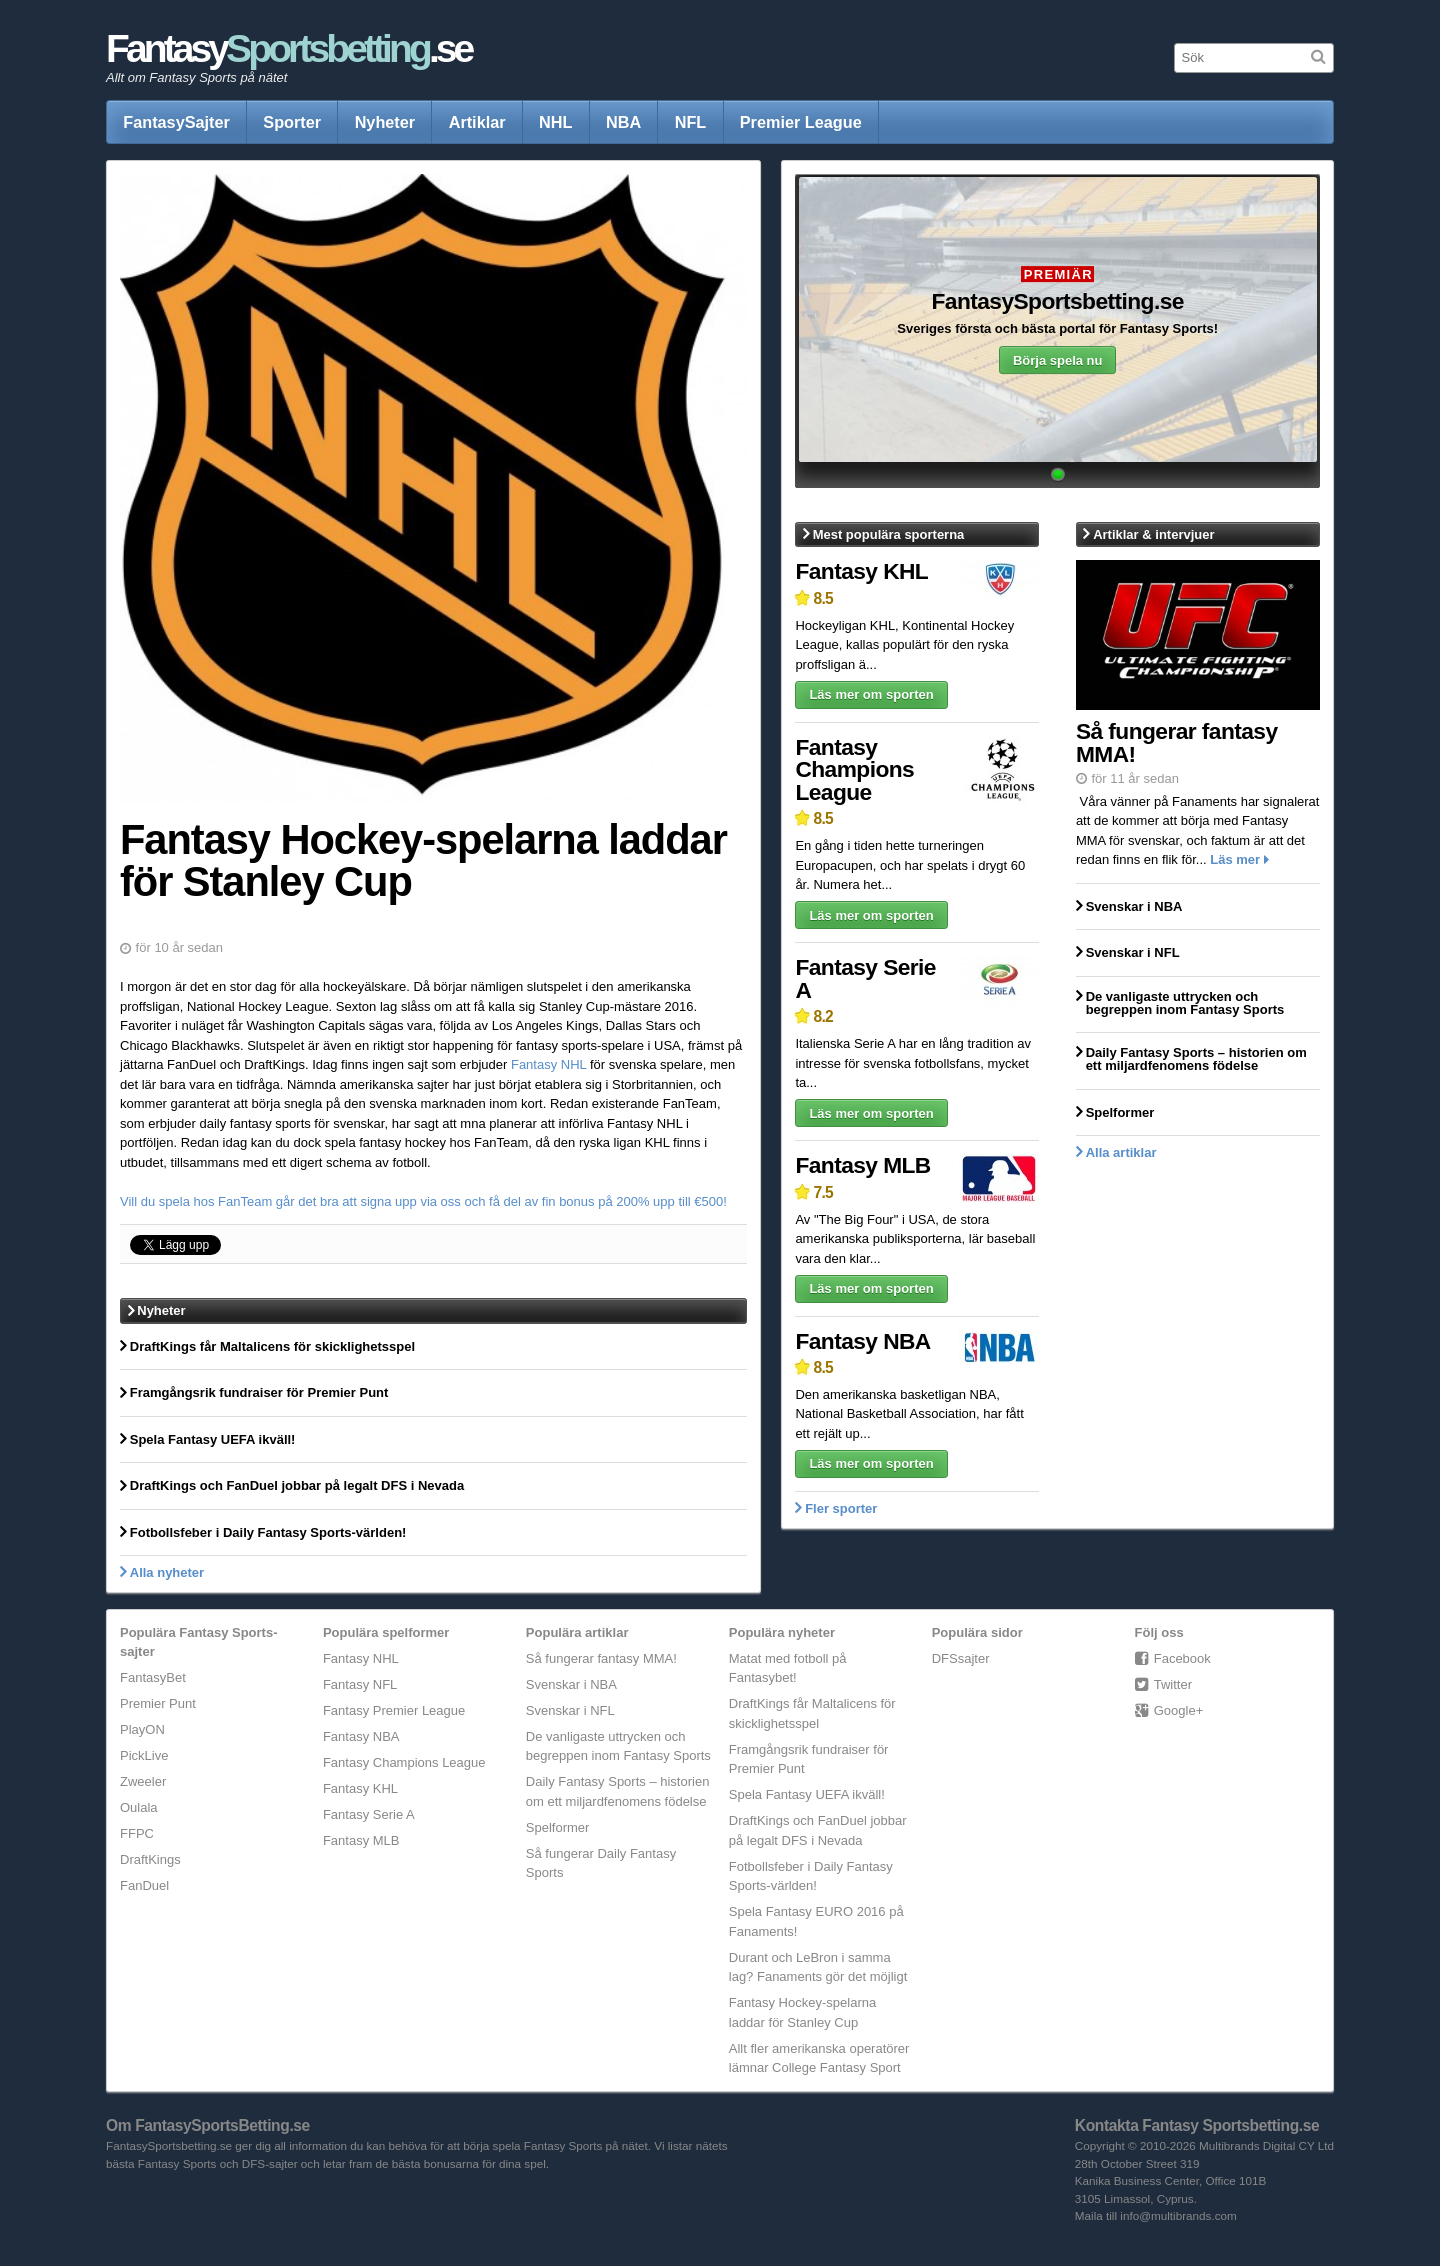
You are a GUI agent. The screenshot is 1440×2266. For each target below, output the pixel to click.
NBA (623, 122)
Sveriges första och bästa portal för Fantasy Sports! (1057, 328)
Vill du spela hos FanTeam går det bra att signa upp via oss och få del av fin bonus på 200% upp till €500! (423, 1201)
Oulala (139, 1807)
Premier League (801, 122)
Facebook (1182, 1658)
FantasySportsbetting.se (1057, 302)
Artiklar (477, 122)
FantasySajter (176, 122)
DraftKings (150, 1859)
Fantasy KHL (861, 571)
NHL (555, 122)
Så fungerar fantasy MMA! (601, 1658)
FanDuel (144, 1885)
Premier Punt (158, 1703)
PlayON (142, 1729)
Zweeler (143, 1781)
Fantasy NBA (862, 1341)
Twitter (1173, 1684)
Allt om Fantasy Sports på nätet (196, 77)
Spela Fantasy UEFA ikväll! (807, 1794)
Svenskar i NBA (571, 1684)
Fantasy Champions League (854, 770)
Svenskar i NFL (570, 1710)
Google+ (1179, 1710)
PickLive (144, 1755)
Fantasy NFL (360, 1684)
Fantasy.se (288, 48)
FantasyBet (153, 1677)
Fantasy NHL (548, 1064)
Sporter (292, 122)
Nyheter (385, 122)
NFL (691, 122)
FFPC (137, 1833)
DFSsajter (961, 1658)
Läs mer (1235, 859)
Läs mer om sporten (871, 694)
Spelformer (558, 1827)
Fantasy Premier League (394, 1710)
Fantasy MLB (862, 1165)
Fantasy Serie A (865, 978)
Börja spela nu (1058, 360)
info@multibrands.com (1178, 2215)
